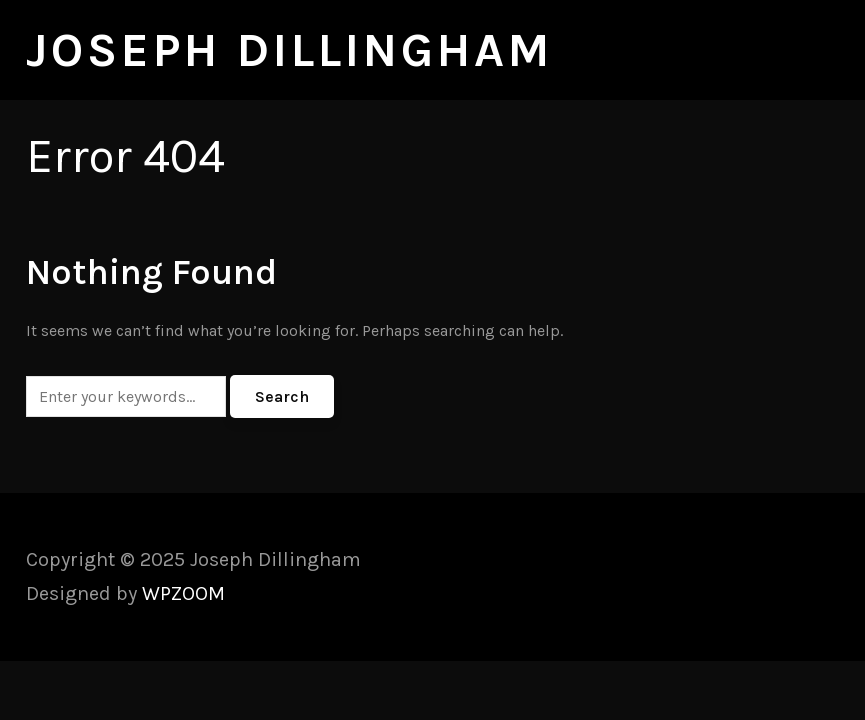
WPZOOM (183, 593)
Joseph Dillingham (289, 50)
